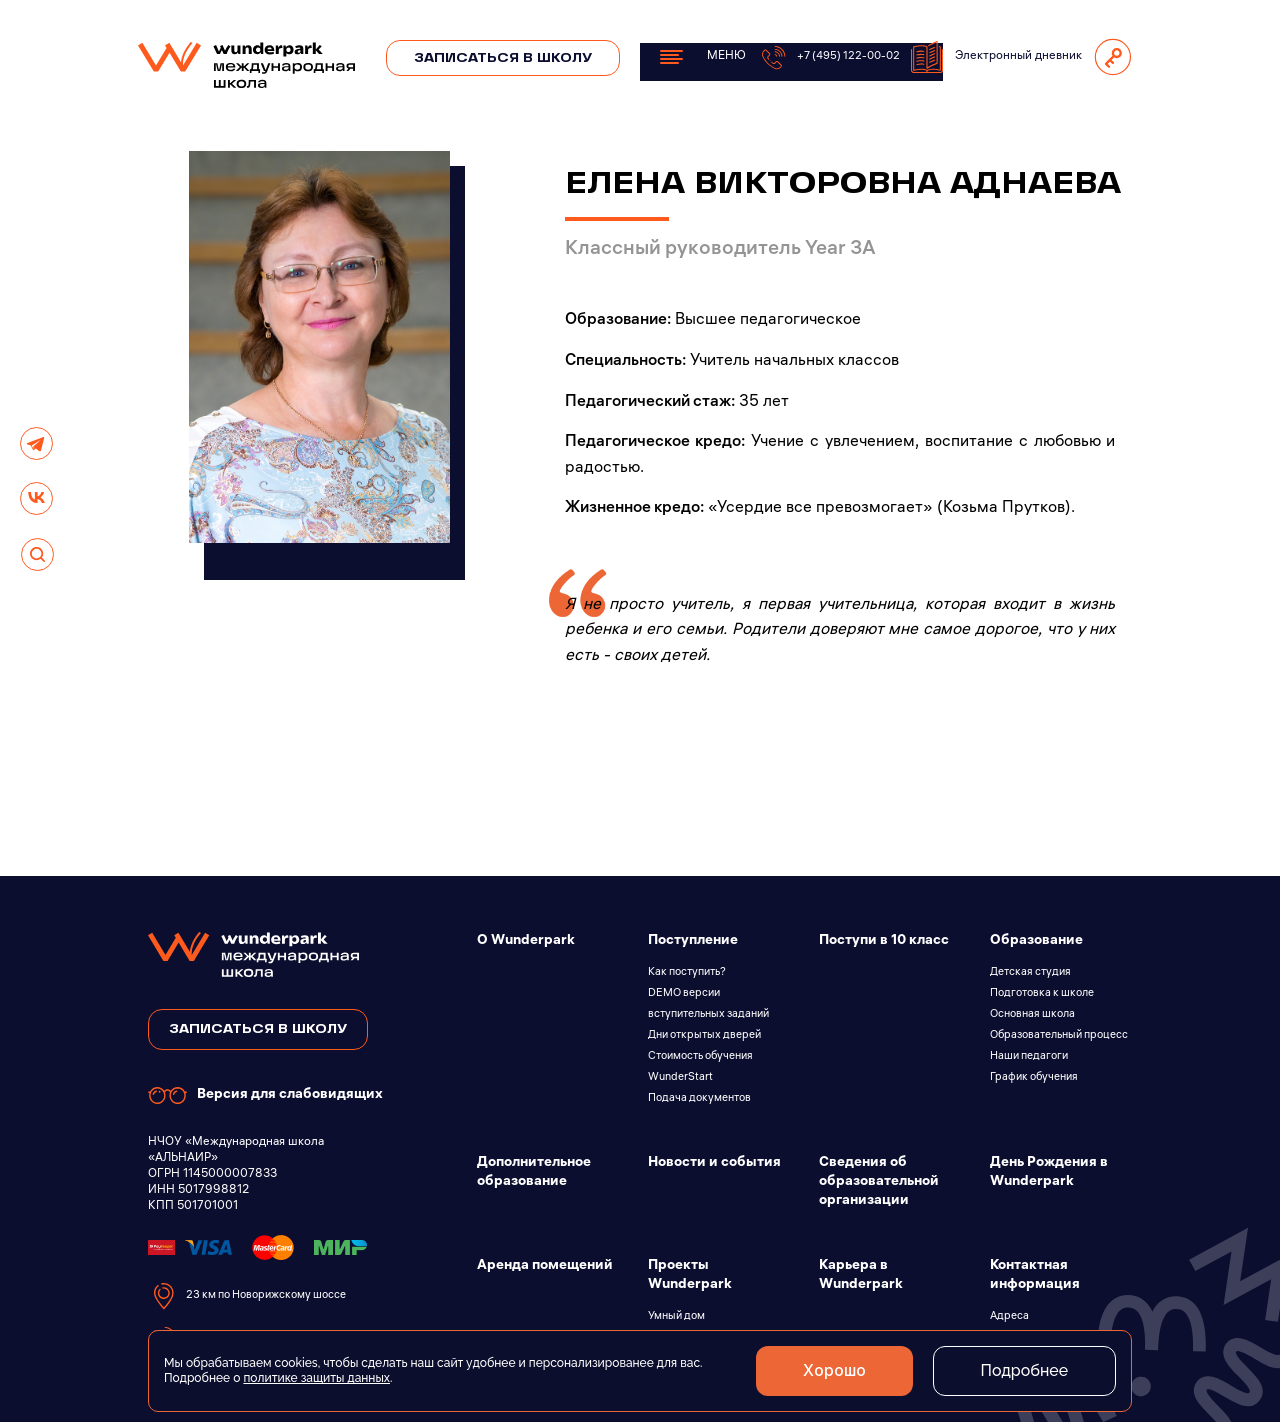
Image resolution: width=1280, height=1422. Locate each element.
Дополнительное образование (534, 1173)
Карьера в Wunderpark (861, 1276)
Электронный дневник (996, 57)
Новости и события (714, 1163)
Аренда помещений (545, 1266)
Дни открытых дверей (704, 1036)
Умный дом (676, 1317)
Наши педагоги (1029, 1057)
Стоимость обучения (700, 1057)
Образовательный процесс (1059, 1036)
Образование (1036, 941)
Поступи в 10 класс (884, 941)
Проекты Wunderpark (690, 1276)
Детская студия (1030, 973)
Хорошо (829, 1371)
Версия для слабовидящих (265, 1095)
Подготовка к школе (1042, 994)
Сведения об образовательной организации (879, 1182)
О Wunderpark (526, 941)
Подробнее (1023, 1370)
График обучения (1034, 1078)
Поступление (693, 941)
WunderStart (680, 1078)
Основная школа (1032, 1015)
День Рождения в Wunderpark (1049, 1173)
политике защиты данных (316, 1378)
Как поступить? (687, 973)
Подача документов (699, 1099)
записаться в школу (258, 1029)
